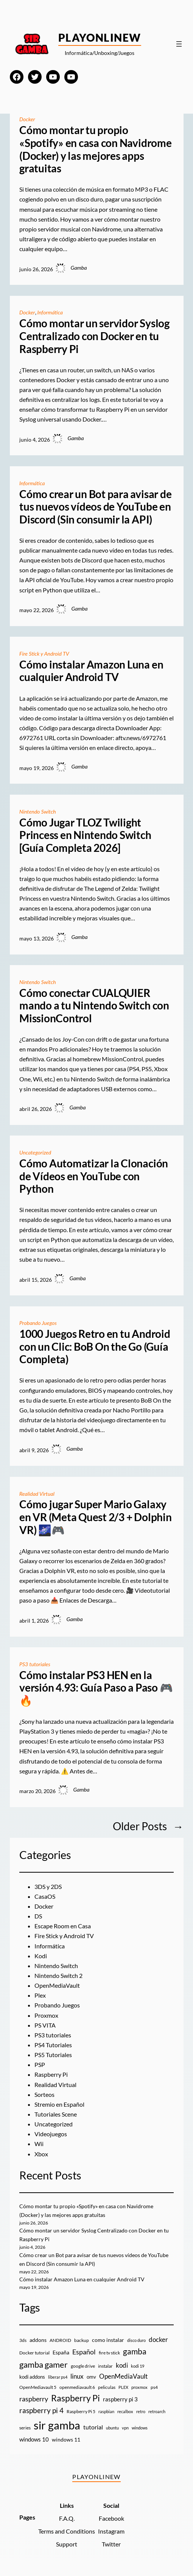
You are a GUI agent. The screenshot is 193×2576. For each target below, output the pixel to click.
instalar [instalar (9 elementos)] (105, 2366)
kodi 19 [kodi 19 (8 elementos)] (137, 2366)
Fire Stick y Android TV (44, 653)
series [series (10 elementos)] (25, 2428)
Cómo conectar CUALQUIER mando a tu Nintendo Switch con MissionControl (94, 1006)
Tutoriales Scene (55, 2114)
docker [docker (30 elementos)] (158, 2339)
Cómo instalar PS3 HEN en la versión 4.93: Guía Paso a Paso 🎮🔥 (96, 1688)
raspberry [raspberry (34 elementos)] (33, 2399)
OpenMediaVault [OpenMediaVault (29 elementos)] (123, 2376)
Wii (39, 2143)
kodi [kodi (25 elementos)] (122, 2365)
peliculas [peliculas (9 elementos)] (106, 2387)
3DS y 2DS (48, 1886)
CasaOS (44, 1896)
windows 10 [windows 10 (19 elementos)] (34, 2439)
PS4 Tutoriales (53, 2044)
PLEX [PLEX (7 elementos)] (123, 2387)
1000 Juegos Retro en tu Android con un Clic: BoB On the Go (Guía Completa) (94, 1346)
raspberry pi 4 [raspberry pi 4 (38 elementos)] (41, 2410)
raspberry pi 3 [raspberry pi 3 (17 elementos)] (120, 2399)
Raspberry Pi (51, 2074)
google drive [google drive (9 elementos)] (83, 2366)
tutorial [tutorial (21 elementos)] (93, 2427)
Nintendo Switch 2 (58, 1975)
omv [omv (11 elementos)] (91, 2377)
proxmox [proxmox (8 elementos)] (139, 2387)
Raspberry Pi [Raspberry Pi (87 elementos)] (75, 2398)
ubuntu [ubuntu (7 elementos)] (112, 2427)
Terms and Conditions (66, 2531)
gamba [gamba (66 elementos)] (134, 2351)
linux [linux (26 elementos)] (77, 2376)
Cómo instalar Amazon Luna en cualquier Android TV (91, 671)
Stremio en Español (59, 2104)
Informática (50, 312)
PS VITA (45, 2025)
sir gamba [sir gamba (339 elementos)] (57, 2425)
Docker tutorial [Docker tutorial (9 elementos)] (34, 2353)
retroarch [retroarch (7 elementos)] (156, 2411)
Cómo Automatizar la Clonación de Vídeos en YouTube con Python (93, 1176)
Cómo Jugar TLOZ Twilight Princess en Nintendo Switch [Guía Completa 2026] (85, 835)
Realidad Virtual (37, 1493)
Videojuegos (50, 2133)
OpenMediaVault (57, 1985)
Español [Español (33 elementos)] (84, 2352)
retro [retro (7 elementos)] (140, 2411)
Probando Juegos (38, 1323)
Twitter (111, 2544)
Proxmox (46, 2015)
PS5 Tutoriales (53, 2054)
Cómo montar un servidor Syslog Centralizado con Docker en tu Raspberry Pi (94, 336)
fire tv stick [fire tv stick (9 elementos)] (109, 2353)
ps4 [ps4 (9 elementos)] (154, 2387)
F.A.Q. (67, 2518)
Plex (40, 1995)
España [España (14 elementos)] (61, 2352)
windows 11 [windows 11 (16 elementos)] (66, 2439)
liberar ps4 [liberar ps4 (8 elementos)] (57, 2376)
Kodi (40, 1955)
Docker (27, 119)
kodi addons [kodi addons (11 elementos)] (32, 2377)
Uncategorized (35, 1152)
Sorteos (44, 2094)
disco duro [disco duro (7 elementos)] (136, 2340)
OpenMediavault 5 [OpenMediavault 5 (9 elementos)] (37, 2387)
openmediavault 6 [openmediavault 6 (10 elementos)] (77, 2387)
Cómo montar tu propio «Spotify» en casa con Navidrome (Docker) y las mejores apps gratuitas (95, 149)
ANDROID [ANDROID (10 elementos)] (60, 2340)
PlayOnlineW (99, 37)
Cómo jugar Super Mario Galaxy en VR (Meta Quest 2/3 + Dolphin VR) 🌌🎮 (95, 1517)
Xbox (41, 2153)
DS (38, 1916)
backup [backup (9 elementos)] (81, 2340)
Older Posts (148, 1826)
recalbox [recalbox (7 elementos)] (125, 2411)
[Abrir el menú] (179, 43)
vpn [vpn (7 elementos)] (125, 2427)
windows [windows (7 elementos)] (140, 2427)
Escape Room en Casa (62, 1925)
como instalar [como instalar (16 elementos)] (108, 2340)
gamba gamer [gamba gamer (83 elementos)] (43, 2364)
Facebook (111, 2518)
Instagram (111, 2531)
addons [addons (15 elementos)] (38, 2340)
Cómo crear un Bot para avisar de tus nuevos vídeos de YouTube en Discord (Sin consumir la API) (95, 507)
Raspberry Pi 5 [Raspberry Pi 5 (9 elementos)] (81, 2411)
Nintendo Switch (37, 811)
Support (66, 2544)
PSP (39, 2064)
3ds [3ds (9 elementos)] (22, 2340)
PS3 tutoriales (35, 1664)
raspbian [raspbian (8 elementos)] (106, 2411)
